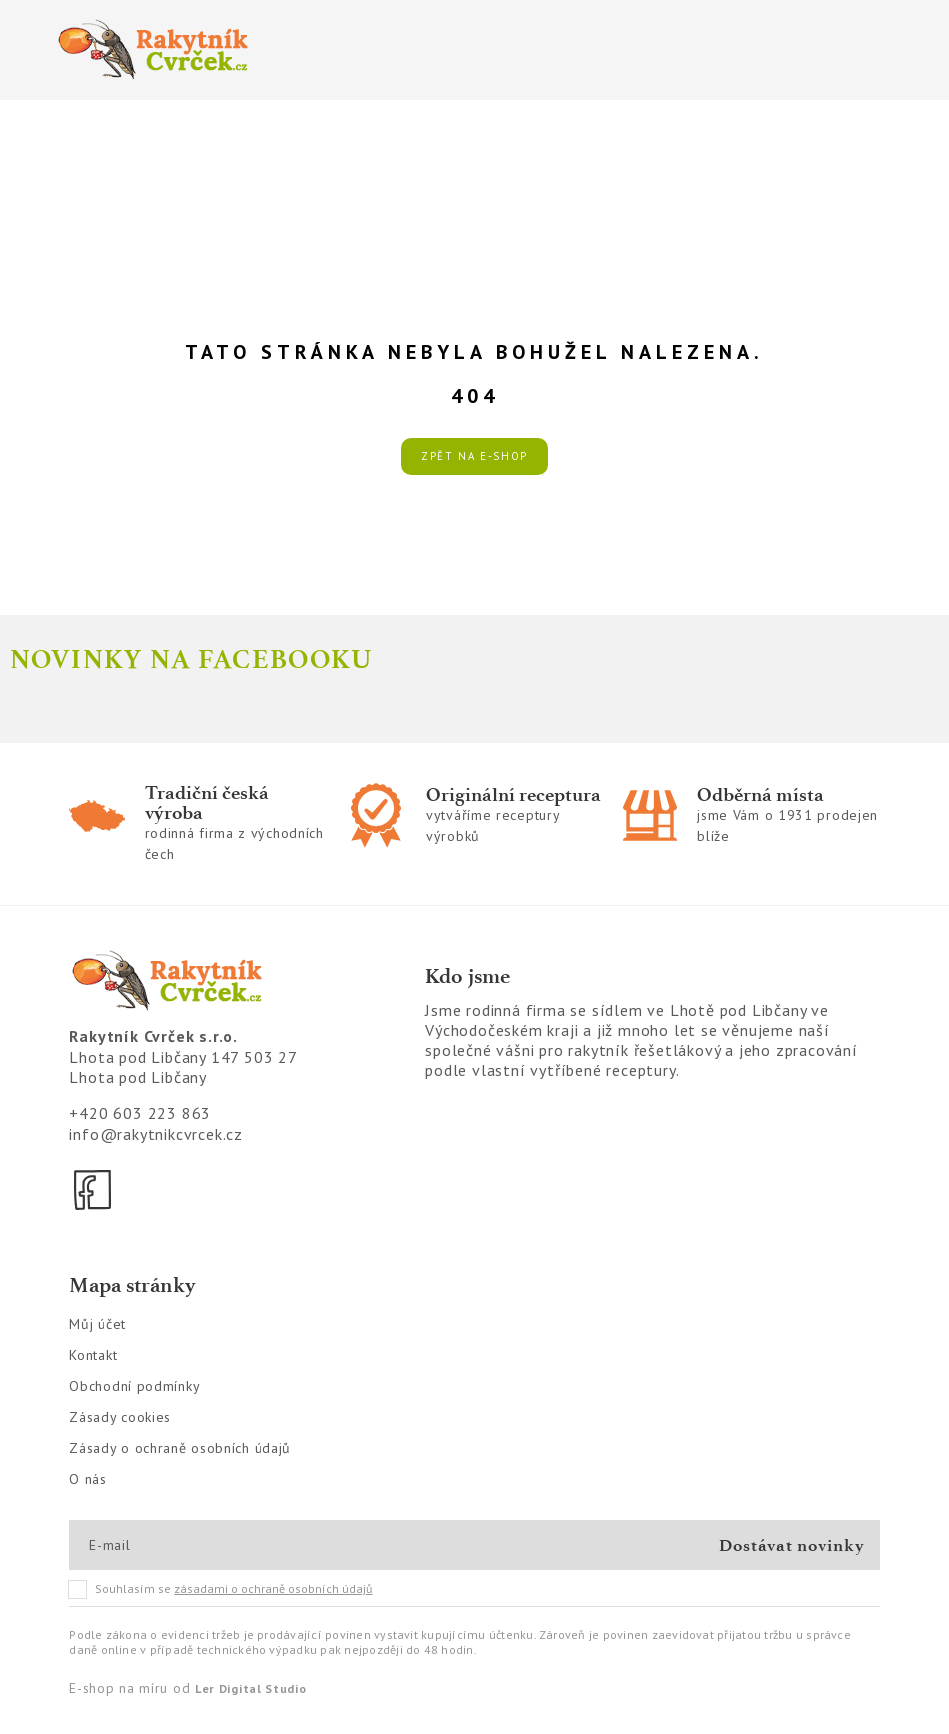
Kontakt (93, 1355)
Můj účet (97, 1324)
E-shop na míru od (187, 1688)
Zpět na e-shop (474, 456)
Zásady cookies (120, 1417)
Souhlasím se (221, 1589)
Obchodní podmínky (134, 1386)
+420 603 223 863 (140, 1113)
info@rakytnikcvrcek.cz (156, 1134)
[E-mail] (160, 1545)
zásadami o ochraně (273, 1588)
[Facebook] (94, 1190)
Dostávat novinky (791, 1545)
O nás (88, 1479)
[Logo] (255, 50)
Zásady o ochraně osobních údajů (180, 1448)
